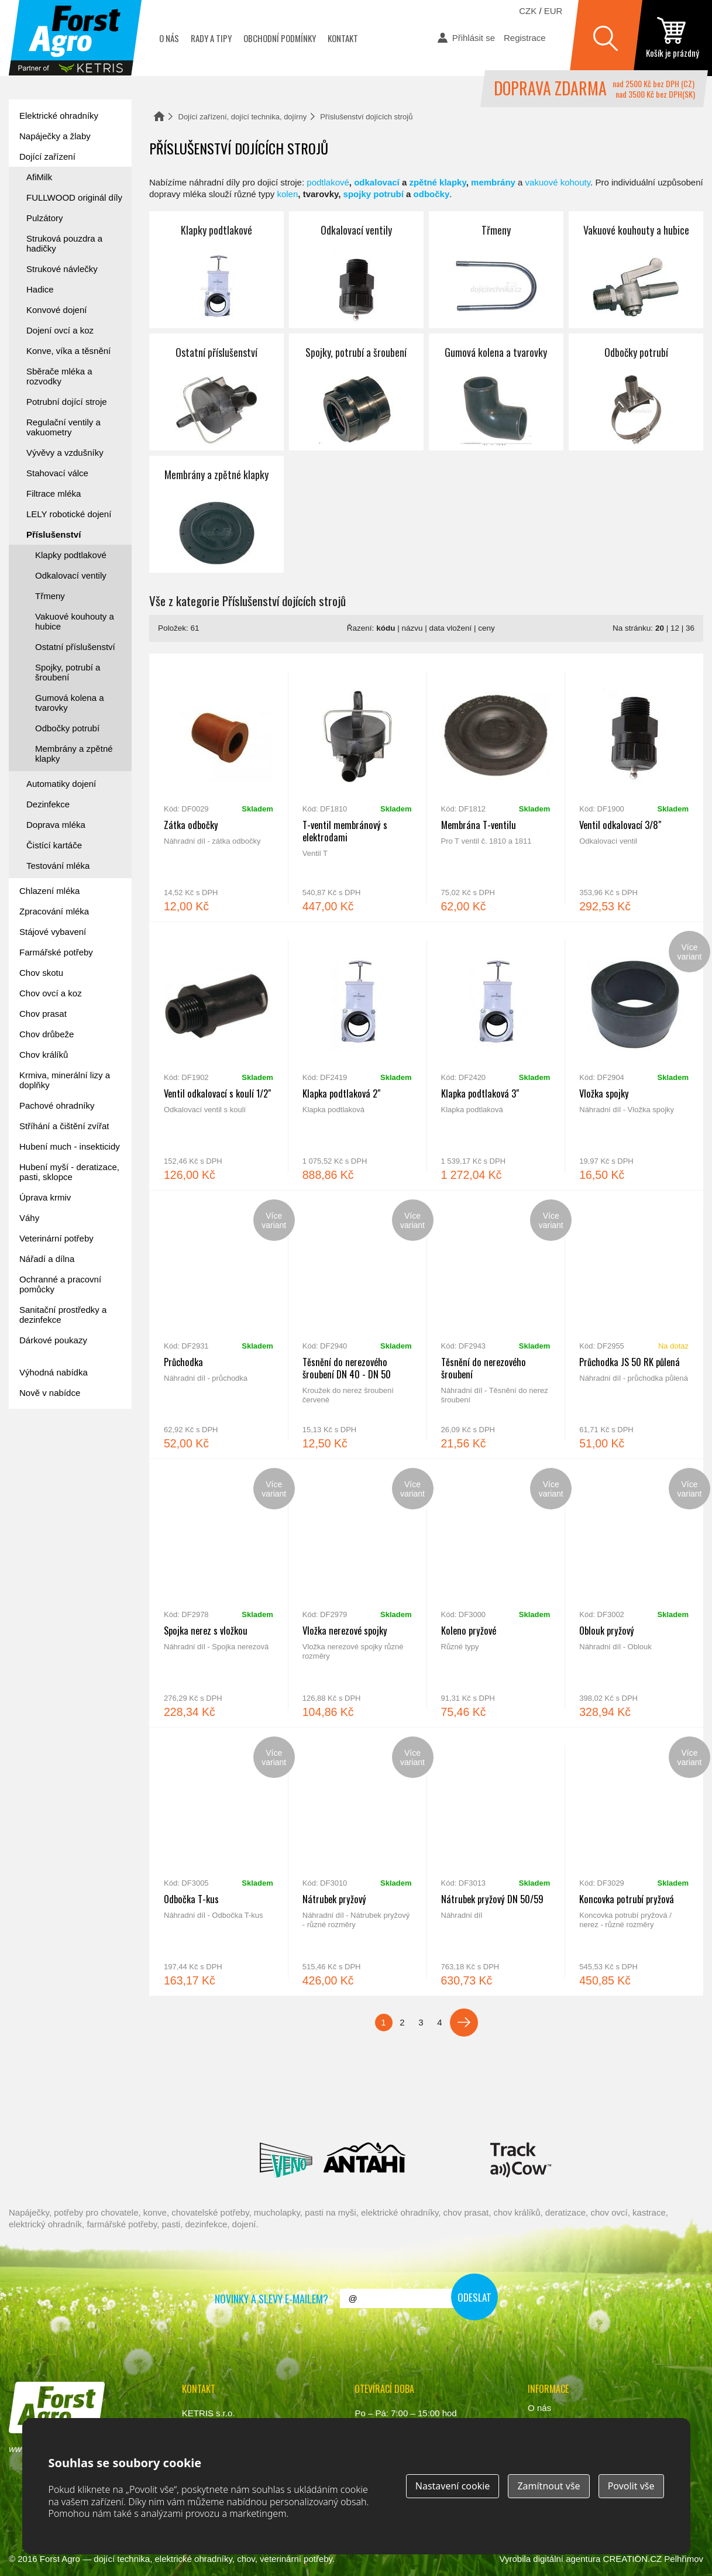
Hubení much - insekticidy (69, 1146)
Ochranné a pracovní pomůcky (60, 1284)
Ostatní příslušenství (216, 391)
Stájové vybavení (52, 932)
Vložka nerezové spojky (357, 1593)
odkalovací (377, 182)
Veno (286, 2160)
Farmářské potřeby (56, 952)
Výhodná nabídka (53, 1372)
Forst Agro (60, 2559)
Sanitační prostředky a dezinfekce (62, 1315)
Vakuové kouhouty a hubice (636, 269)
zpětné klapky (437, 182)
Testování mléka (58, 866)
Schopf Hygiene (510, 2107)
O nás (169, 38)
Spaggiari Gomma (344, 2107)
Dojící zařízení (47, 156)
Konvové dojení (56, 310)
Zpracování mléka (54, 911)
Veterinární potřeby (56, 1238)
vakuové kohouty (557, 182)
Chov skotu (41, 973)
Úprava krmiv (45, 1197)
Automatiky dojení (61, 784)
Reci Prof (71, 2107)
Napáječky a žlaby (55, 136)
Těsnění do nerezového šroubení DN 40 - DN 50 (357, 1325)
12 (674, 628)
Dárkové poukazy (53, 1340)
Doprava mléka (55, 825)
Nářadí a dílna (46, 1259)
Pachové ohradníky (56, 1105)
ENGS (521, 2160)
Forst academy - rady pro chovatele (61, 1453)
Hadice (40, 289)
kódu (385, 628)
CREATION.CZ (632, 2559)
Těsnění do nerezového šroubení (495, 1325)
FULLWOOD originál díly (74, 197)
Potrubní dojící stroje (66, 402)
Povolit (631, 2485)
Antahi (364, 2160)
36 (690, 628)
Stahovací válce (57, 473)
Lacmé (199, 2160)
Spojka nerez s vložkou (218, 1593)
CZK (527, 11)
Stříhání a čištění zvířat (64, 1126)
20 (659, 628)
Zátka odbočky (218, 787)
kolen (287, 194)
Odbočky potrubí (636, 391)
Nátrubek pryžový (357, 1862)
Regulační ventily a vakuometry (63, 427)
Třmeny (496, 269)
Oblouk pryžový (634, 1593)
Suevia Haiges (637, 2107)
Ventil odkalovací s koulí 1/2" (218, 1056)
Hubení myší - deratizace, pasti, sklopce (69, 1172)
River (425, 2107)
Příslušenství (53, 534)
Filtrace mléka (53, 493)
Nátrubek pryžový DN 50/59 (495, 1862)
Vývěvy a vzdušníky (65, 453)
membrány (493, 182)
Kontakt (343, 38)
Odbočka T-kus (218, 1862)
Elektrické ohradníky (58, 116)
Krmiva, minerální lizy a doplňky (64, 1080)
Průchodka (218, 1325)
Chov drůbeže (46, 1034)
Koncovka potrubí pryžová (634, 1862)
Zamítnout (548, 2485)
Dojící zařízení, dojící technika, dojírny (242, 116)
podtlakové (328, 182)
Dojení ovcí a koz (60, 330)
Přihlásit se (473, 38)
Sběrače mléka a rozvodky (59, 376)
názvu (411, 628)
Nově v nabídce (49, 1393)
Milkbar (448, 2160)
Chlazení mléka (49, 891)
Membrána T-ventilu (495, 787)
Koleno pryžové (495, 1593)
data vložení (450, 628)
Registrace (525, 38)
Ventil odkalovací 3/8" (634, 787)
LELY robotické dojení (68, 514)
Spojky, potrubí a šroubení (356, 391)
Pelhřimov (683, 2559)
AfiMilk (39, 177)
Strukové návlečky (62, 269)
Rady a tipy (211, 38)
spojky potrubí (373, 194)
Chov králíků (43, 1055)
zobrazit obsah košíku (672, 38)
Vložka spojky (634, 1056)
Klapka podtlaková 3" (495, 1056)
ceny (486, 628)
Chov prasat (43, 1014)
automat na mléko (61, 1519)
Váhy (29, 1218)
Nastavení (452, 2485)
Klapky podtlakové (216, 269)
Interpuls (206, 2107)
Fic (581, 2107)
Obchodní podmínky (279, 38)
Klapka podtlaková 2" (357, 1056)
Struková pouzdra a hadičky (64, 243)
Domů (159, 116)
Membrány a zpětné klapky (216, 514)
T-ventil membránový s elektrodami (357, 787)
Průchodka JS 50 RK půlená (634, 1325)
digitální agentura (566, 2559)
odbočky (432, 194)
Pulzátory (44, 218)
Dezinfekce (48, 804)
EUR (553, 11)
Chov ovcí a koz (50, 993)
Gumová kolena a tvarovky (496, 391)
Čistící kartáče (54, 845)
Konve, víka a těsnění (68, 351)
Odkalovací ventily (356, 269)
